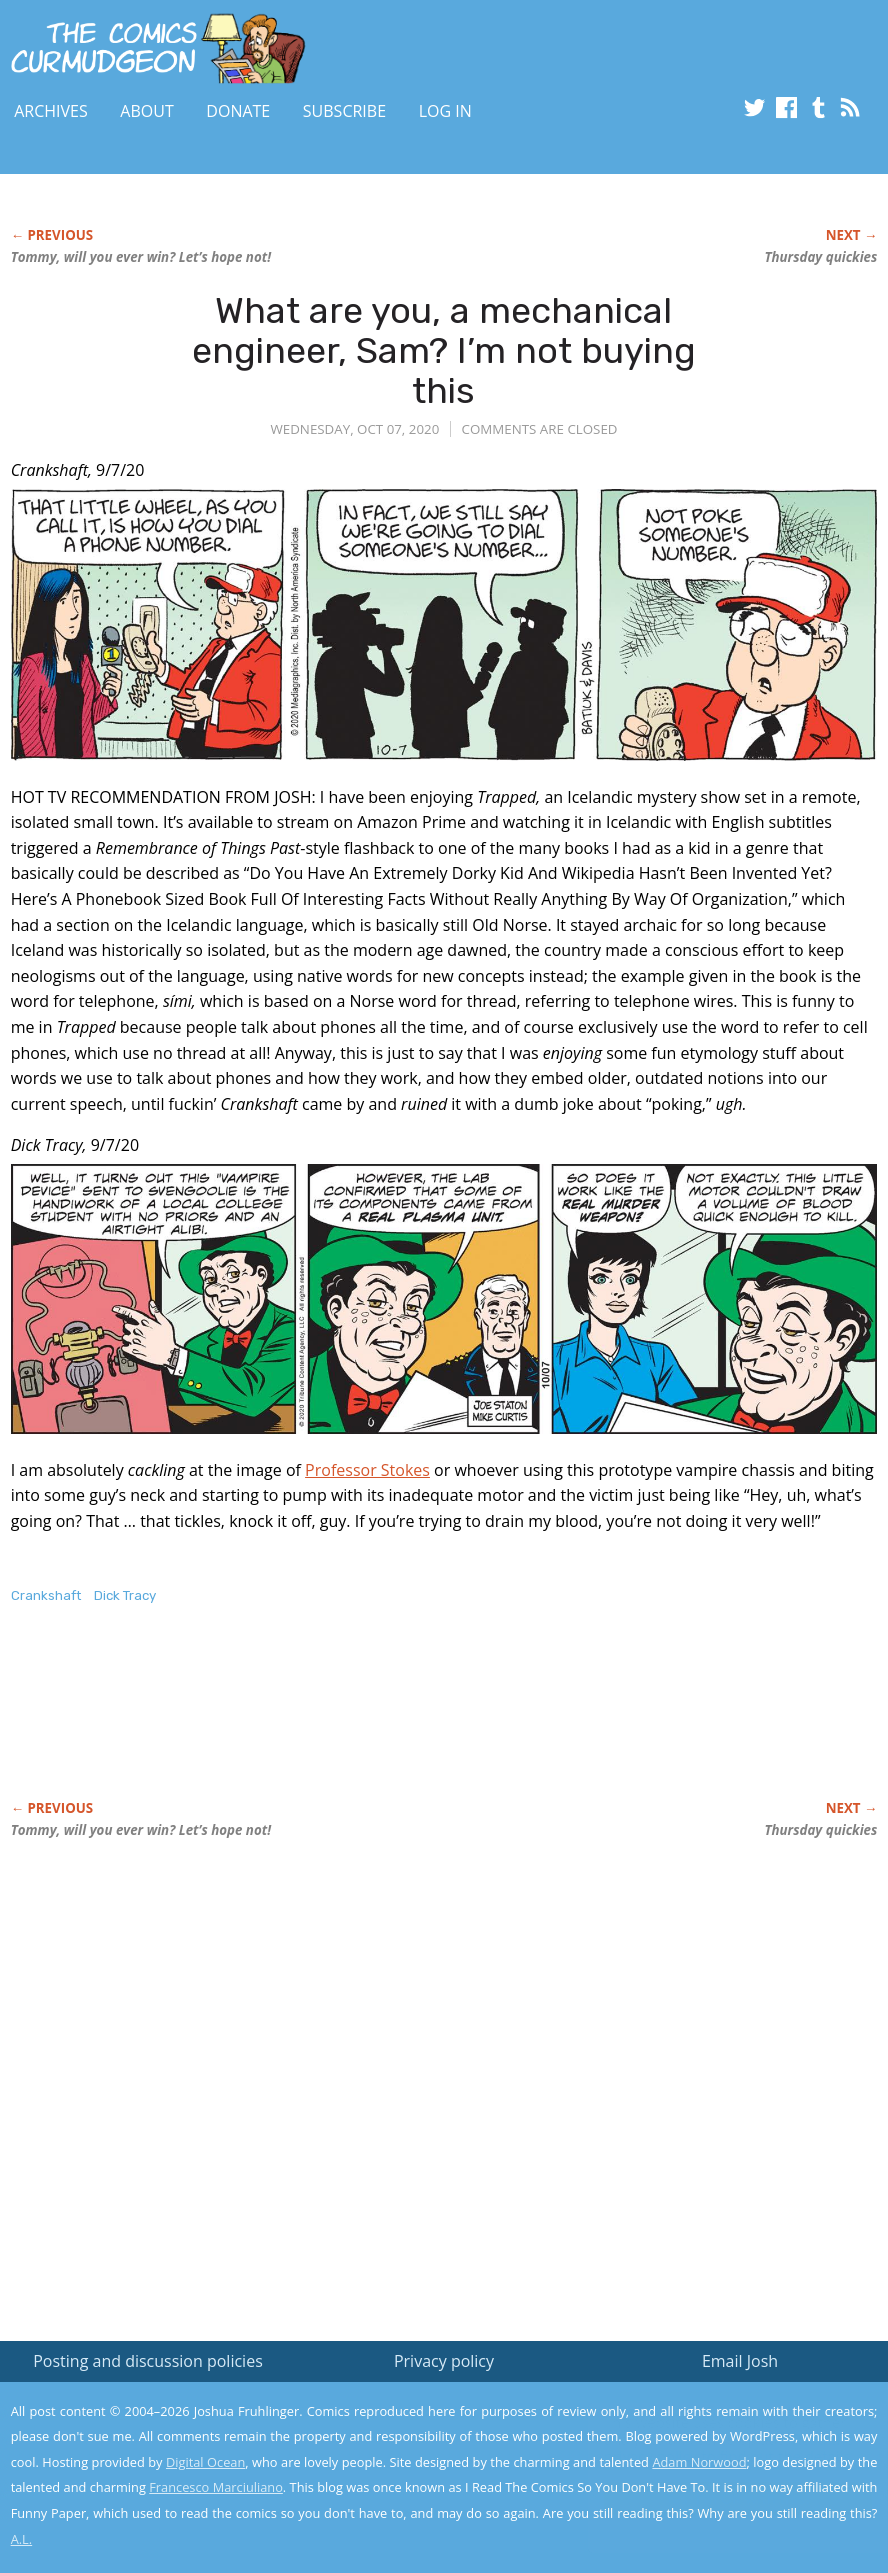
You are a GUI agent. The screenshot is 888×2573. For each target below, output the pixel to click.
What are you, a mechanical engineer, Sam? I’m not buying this (444, 350)
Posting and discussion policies (148, 2361)
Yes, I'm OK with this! (718, 2498)
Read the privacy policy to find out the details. (709, 2448)
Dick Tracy (125, 1595)
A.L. (22, 2539)
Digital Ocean (205, 2462)
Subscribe (344, 111)
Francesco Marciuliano (216, 2487)
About (146, 111)
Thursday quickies (820, 257)
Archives (51, 111)
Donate (238, 111)
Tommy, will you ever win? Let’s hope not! (141, 257)
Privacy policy (444, 2361)
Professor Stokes (367, 1470)
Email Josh (740, 2361)
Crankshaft (46, 1595)
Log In (445, 111)
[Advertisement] (375, 1723)
